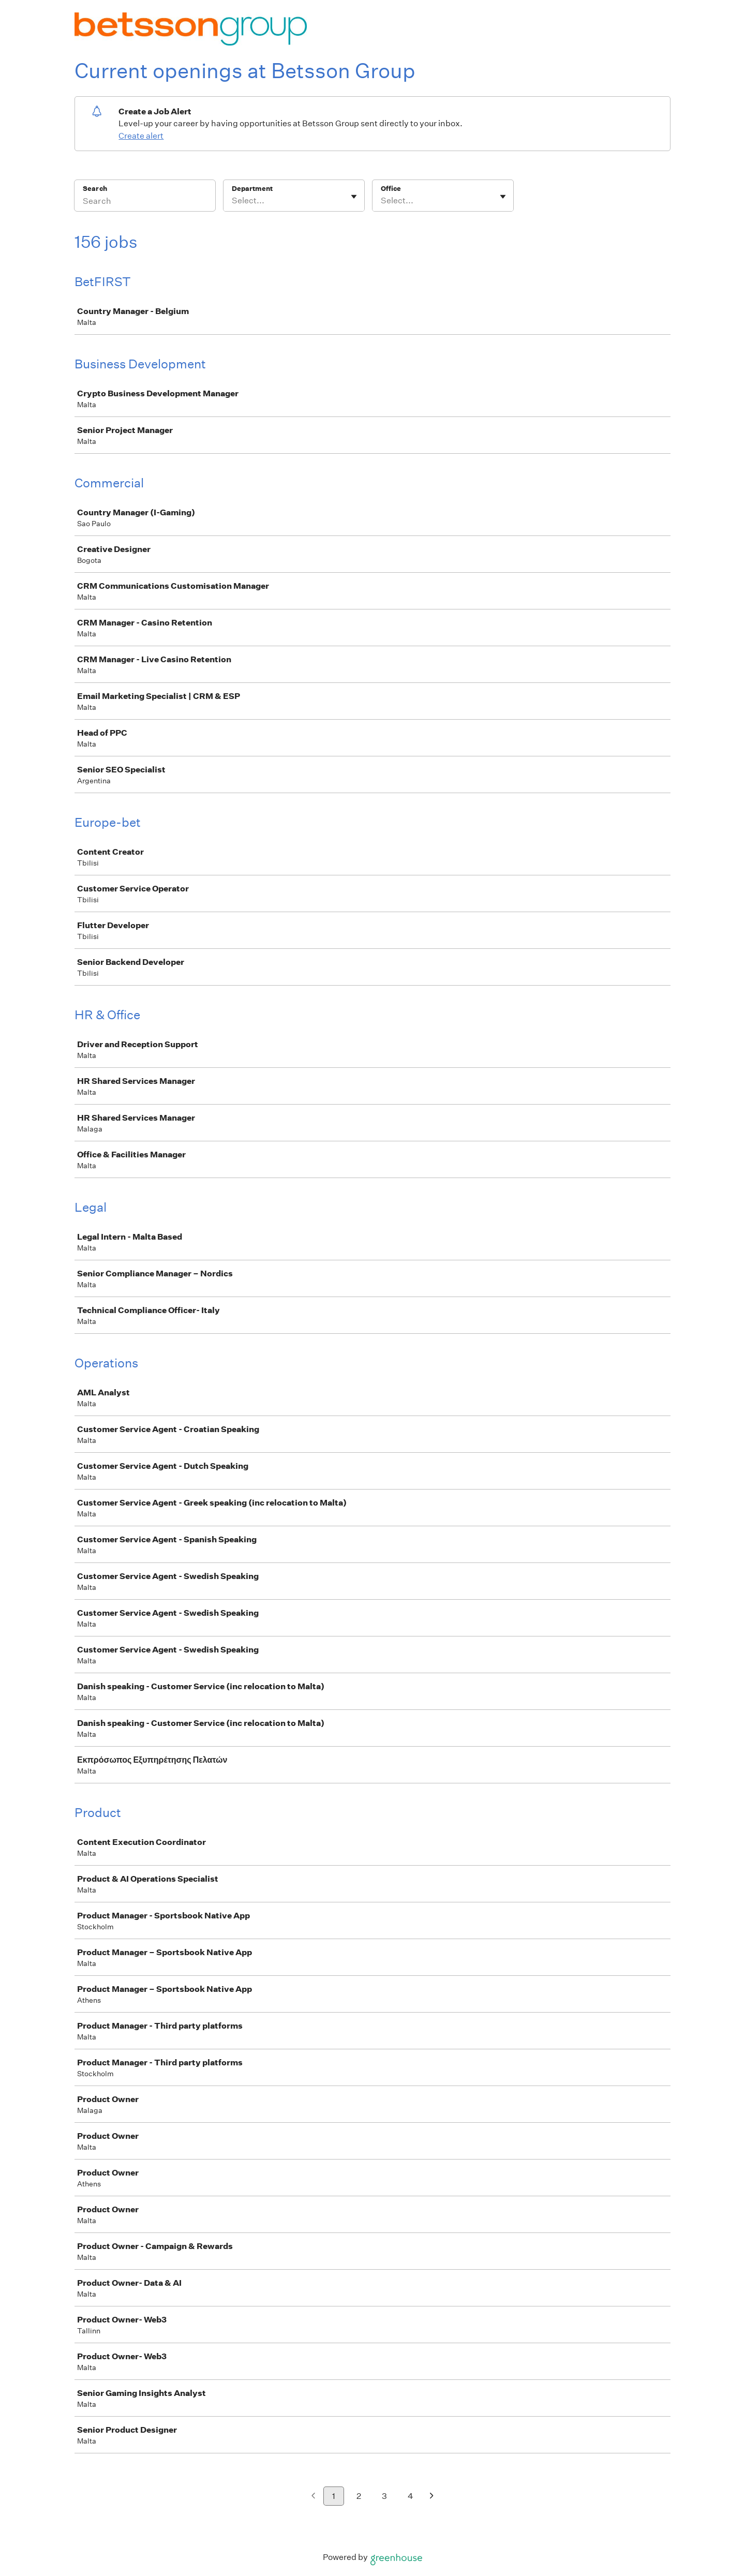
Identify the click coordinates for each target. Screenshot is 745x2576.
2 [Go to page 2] (358, 2496)
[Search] (144, 202)
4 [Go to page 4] (410, 2496)
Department (252, 188)
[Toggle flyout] (354, 196)
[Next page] (432, 2496)
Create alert (140, 136)
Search (95, 188)
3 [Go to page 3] (384, 2496)
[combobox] (232, 200)
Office (391, 188)
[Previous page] (313, 2496)
